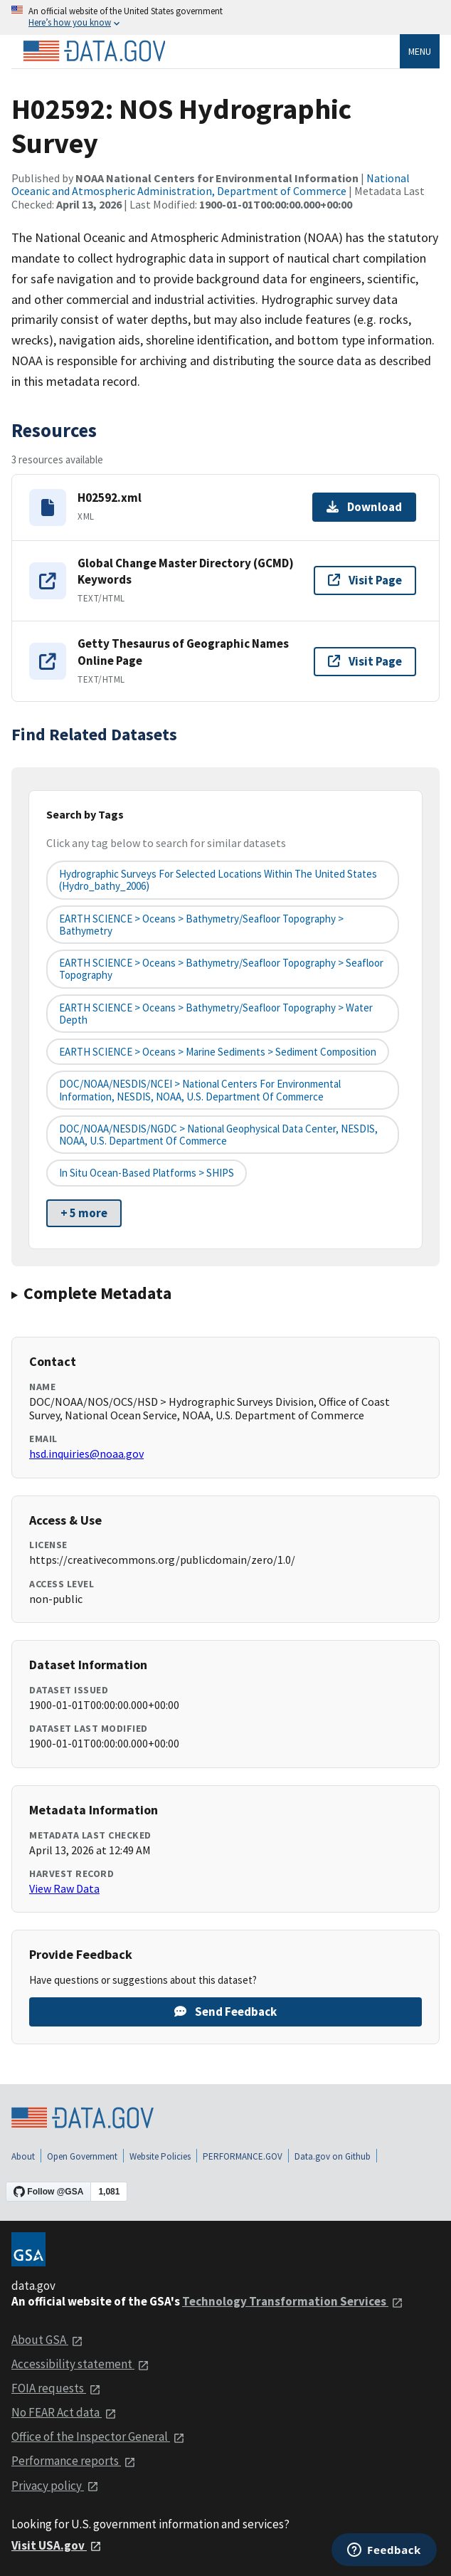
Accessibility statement (80, 2364)
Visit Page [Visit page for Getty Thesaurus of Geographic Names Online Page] (365, 661)
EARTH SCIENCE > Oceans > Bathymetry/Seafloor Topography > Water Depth (216, 1013)
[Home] (94, 51)
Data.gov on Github (333, 2156)
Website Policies (160, 2156)
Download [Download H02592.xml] (364, 507)
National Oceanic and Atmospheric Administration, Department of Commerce (210, 184)
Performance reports (73, 2461)
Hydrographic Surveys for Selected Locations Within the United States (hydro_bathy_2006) (218, 880)
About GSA (47, 2340)
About (23, 2156)
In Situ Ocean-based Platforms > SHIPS (146, 1172)
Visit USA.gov (56, 2545)
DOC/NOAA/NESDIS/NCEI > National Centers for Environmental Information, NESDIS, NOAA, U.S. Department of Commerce (200, 1090)
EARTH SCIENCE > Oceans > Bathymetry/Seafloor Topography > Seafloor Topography (221, 969)
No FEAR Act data (64, 2412)
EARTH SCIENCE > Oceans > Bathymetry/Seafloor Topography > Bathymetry (201, 924)
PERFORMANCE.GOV (242, 2156)
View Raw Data (64, 1888)
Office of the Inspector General (98, 2436)
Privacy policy (55, 2485)
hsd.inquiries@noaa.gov (86, 1453)
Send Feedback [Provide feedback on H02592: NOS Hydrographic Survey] (225, 2011)
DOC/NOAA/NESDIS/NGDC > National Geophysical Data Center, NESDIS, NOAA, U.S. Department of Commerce (218, 1134)
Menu (419, 51)
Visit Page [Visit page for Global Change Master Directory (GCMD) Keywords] (365, 580)
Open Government (82, 2156)
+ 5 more (83, 1213)
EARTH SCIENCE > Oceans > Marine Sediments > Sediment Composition (217, 1051)
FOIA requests (56, 2388)
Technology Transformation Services (292, 2301)
